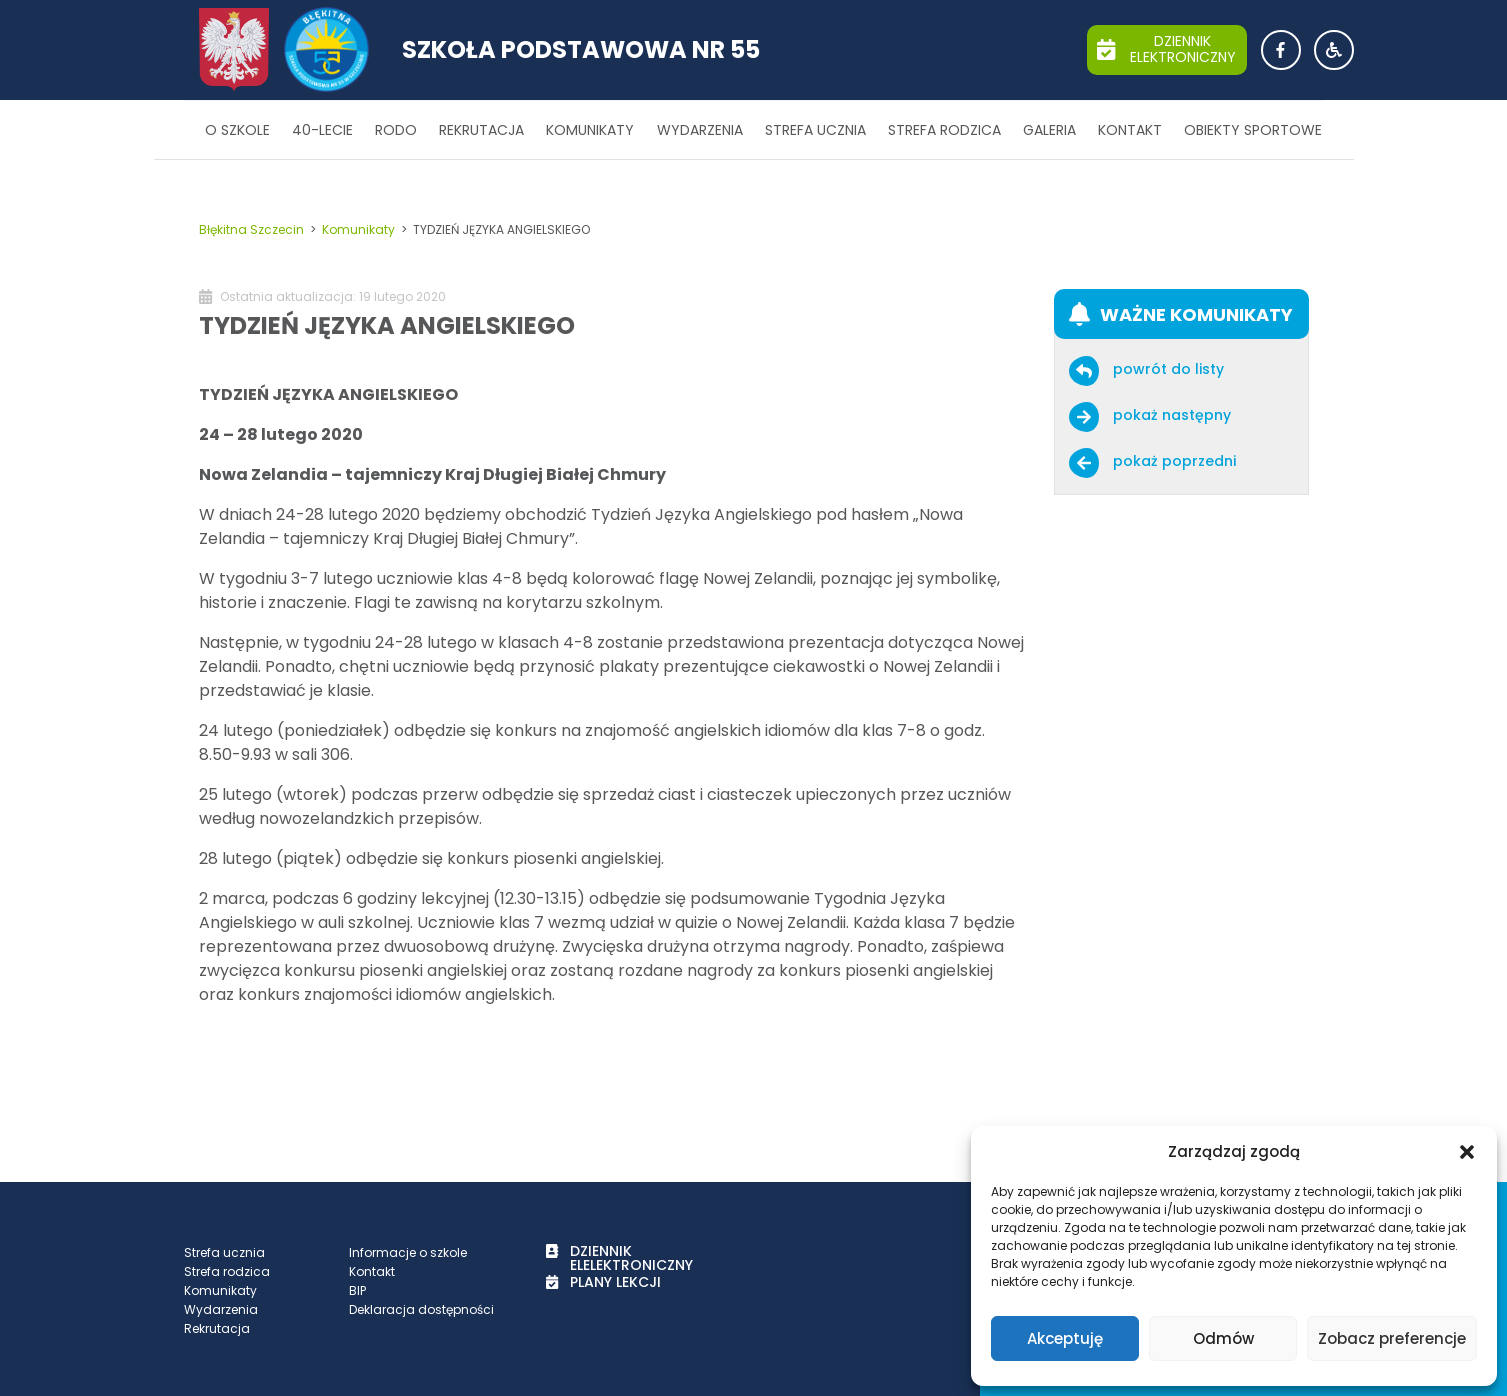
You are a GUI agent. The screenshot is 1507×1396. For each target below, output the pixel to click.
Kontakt (1130, 130)
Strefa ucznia (815, 130)
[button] (1467, 1152)
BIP (357, 1290)
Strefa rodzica (944, 130)
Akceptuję (1065, 1338)
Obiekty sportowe (1253, 130)
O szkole (237, 130)
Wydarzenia (700, 130)
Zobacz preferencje (1392, 1338)
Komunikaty (590, 130)
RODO (396, 130)
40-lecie (322, 130)
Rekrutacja (481, 130)
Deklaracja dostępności (421, 1309)
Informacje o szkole (408, 1252)
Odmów (1223, 1338)
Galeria (1049, 130)
